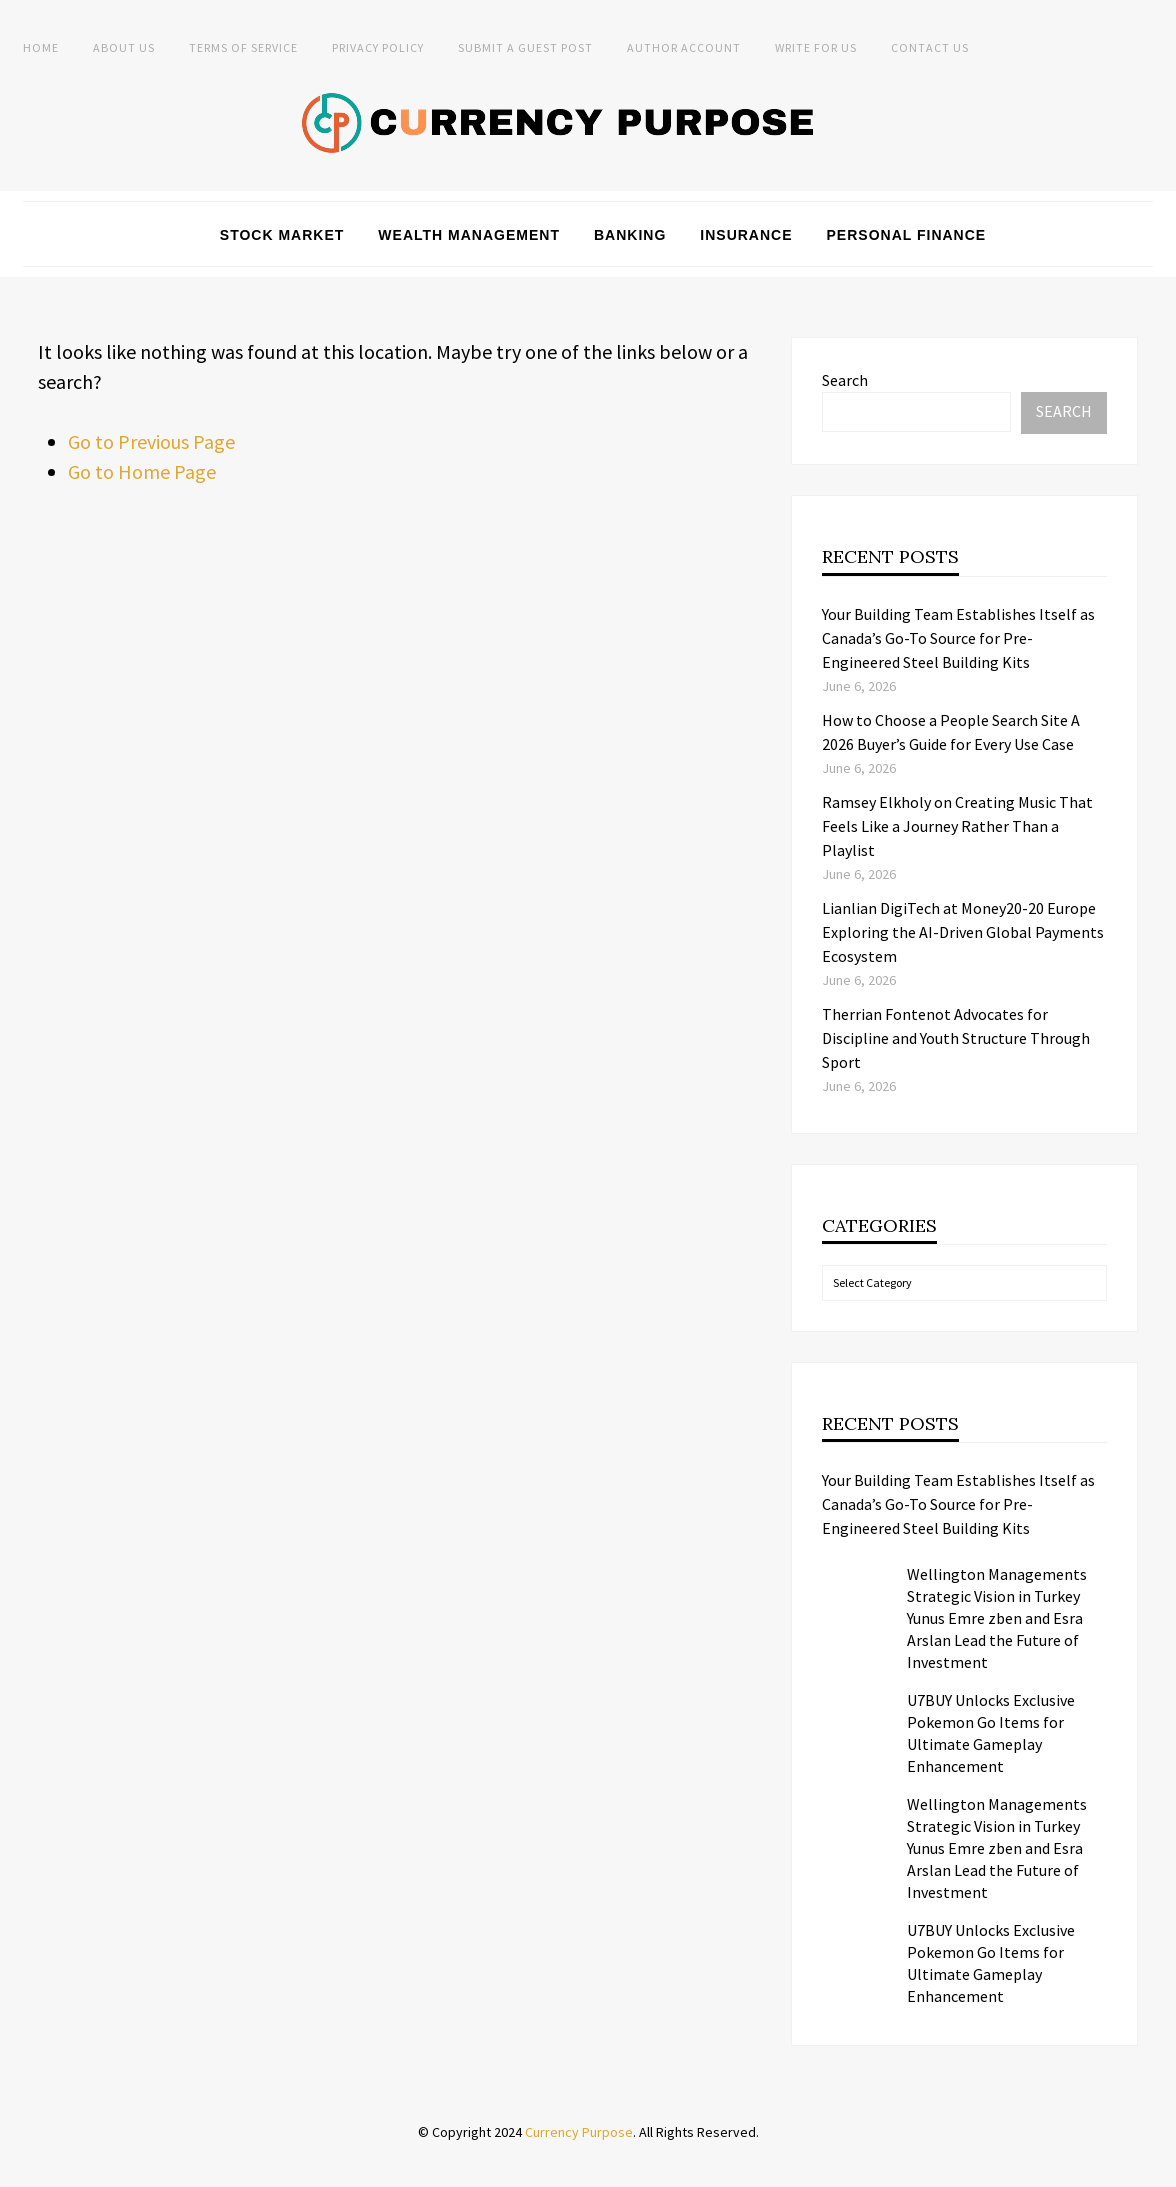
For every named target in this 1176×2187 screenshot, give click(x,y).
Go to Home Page (142, 471)
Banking (630, 235)
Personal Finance (907, 235)
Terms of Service (243, 47)
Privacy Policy (378, 47)
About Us (124, 47)
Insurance (746, 235)
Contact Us (930, 47)
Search (845, 380)
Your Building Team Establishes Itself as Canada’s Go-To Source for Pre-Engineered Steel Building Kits (958, 638)
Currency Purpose (579, 2132)
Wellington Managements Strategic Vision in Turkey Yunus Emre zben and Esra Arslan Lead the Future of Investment (997, 1618)
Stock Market (282, 235)
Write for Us (816, 47)
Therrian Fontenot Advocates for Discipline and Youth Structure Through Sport (956, 1038)
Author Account (684, 47)
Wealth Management (469, 235)
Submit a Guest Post (525, 47)
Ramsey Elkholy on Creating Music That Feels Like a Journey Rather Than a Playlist (957, 826)
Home (41, 47)
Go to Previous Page (151, 441)
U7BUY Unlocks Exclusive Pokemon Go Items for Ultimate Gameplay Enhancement (991, 1733)
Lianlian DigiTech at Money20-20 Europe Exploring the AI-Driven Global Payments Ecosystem (963, 932)
